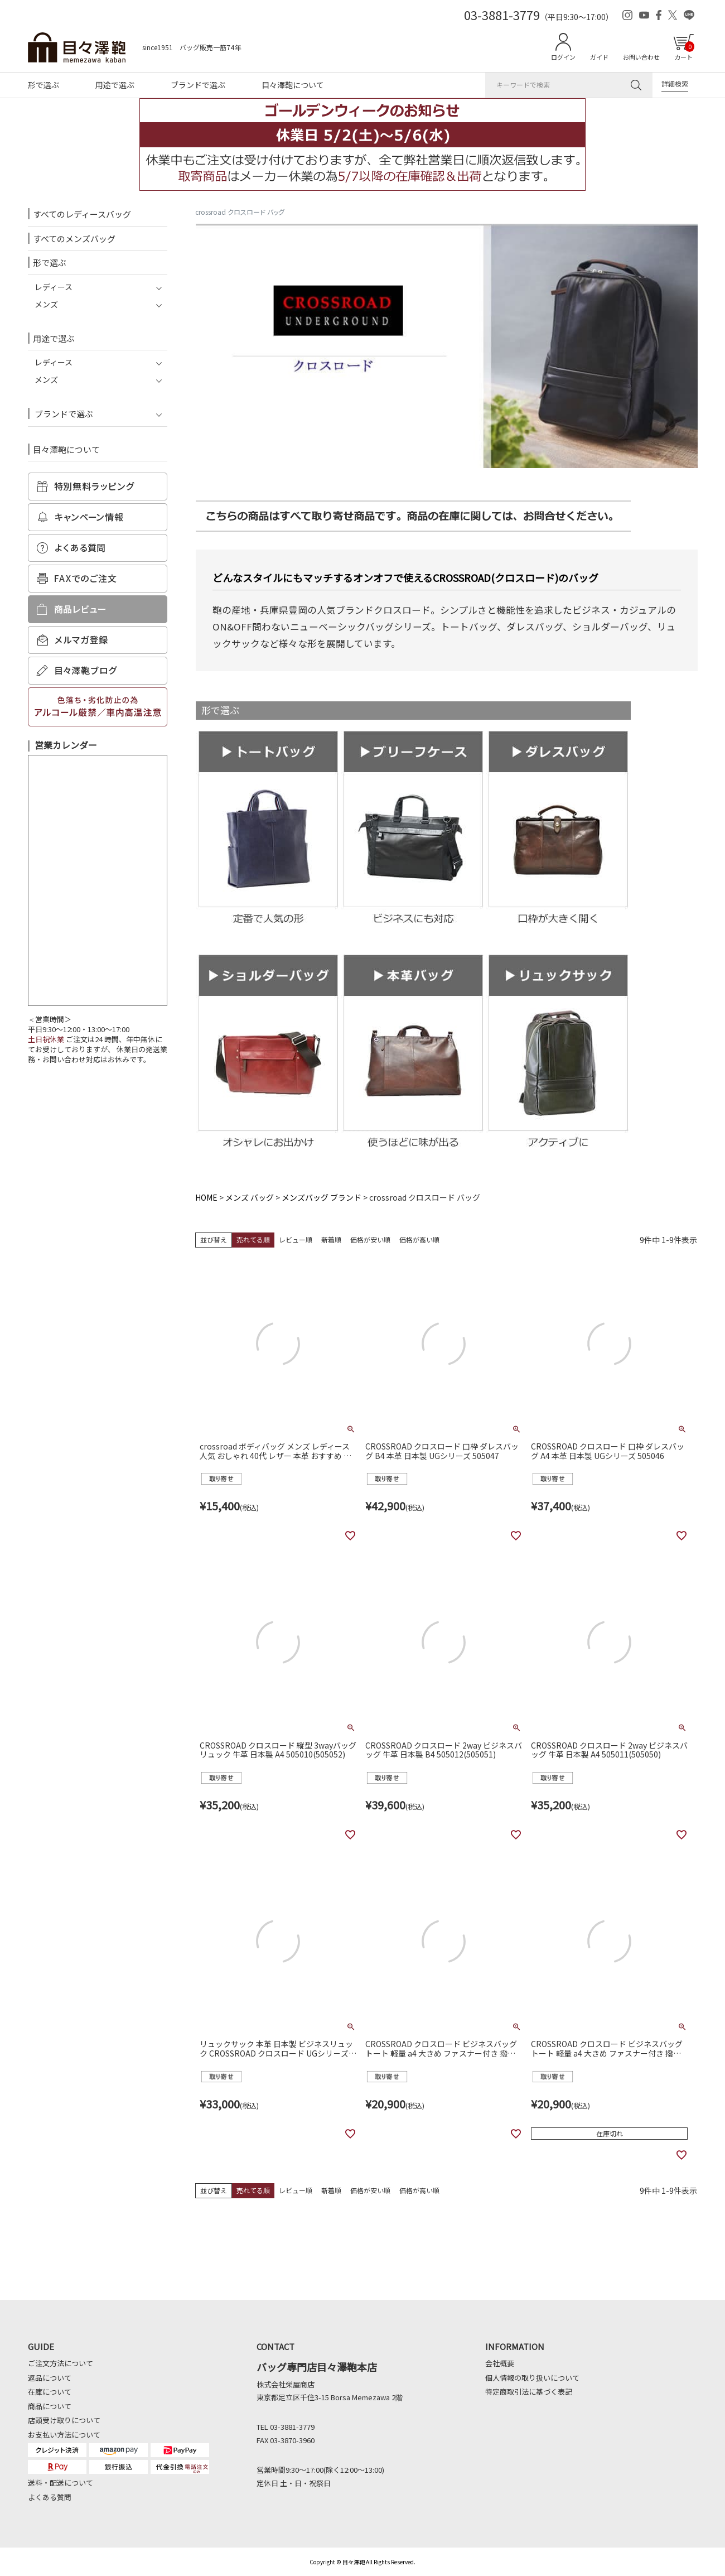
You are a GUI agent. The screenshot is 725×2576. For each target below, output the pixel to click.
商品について (49, 2406)
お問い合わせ (641, 56)
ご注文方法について (60, 2363)
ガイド (599, 56)
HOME (206, 1197)
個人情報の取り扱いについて (532, 2377)
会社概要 (499, 2363)
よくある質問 (49, 2497)
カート (684, 51)
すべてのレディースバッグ (82, 214)
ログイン (563, 56)
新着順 (331, 1239)
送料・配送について (60, 2482)
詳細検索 (674, 83)
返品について (49, 2377)
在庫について (49, 2391)
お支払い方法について (64, 2434)
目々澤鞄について (293, 84)
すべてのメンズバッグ (74, 238)
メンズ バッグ (249, 1197)
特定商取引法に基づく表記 (528, 2391)
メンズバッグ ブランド (321, 1197)
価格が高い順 (419, 1239)
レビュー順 (295, 1239)
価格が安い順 (370, 1239)
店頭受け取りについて (64, 2420)
